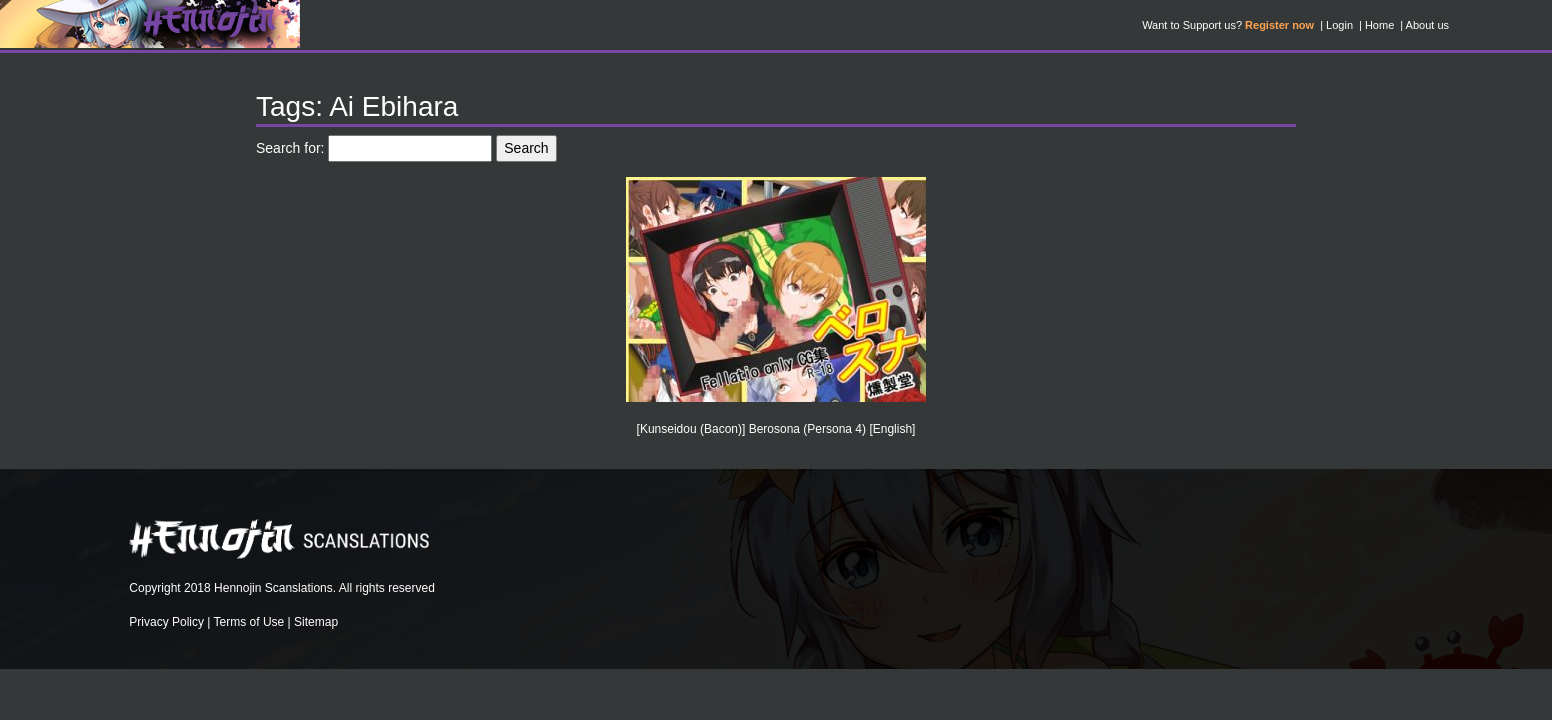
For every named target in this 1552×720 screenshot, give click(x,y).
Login (1339, 25)
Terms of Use (249, 622)
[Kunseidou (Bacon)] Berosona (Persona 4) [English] (776, 429)
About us (1427, 25)
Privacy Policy (166, 622)
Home (1379, 25)
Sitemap (316, 622)
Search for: (290, 148)
